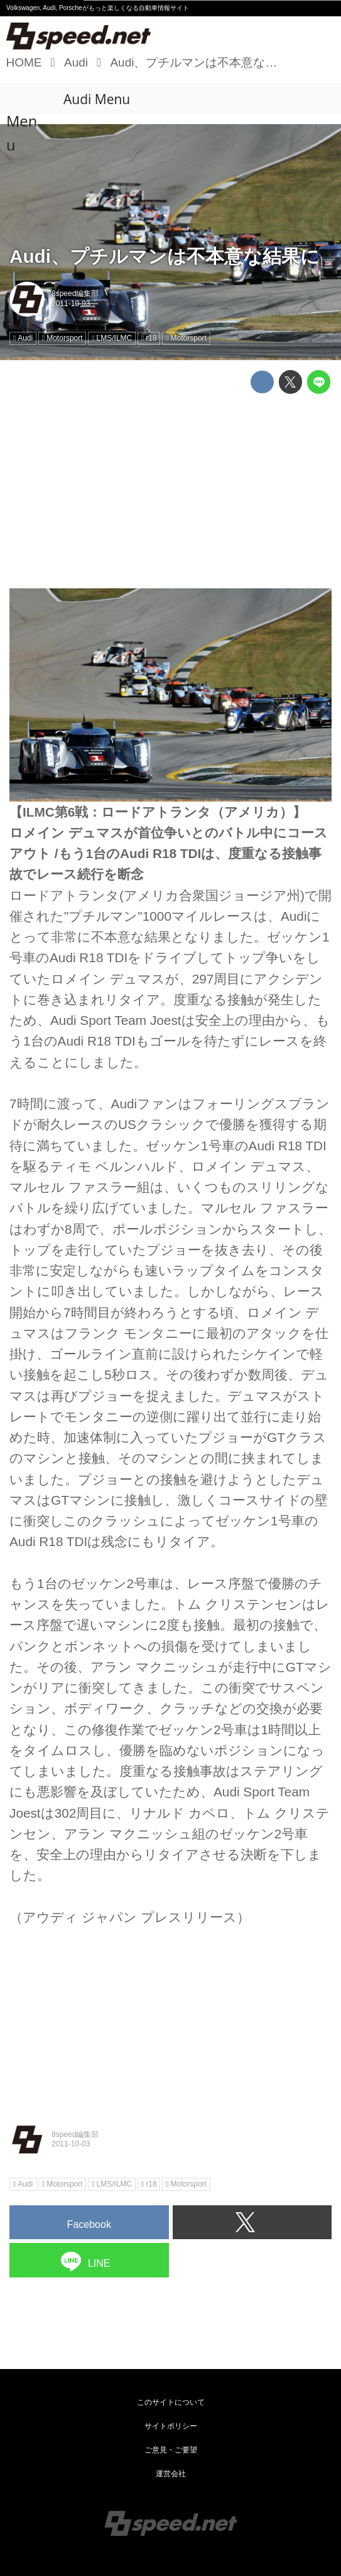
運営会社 (171, 2473)
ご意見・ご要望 (170, 2450)
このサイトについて (171, 2402)
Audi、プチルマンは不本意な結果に (164, 256)
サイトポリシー (170, 2426)
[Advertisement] (170, 491)
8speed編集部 (75, 293)
